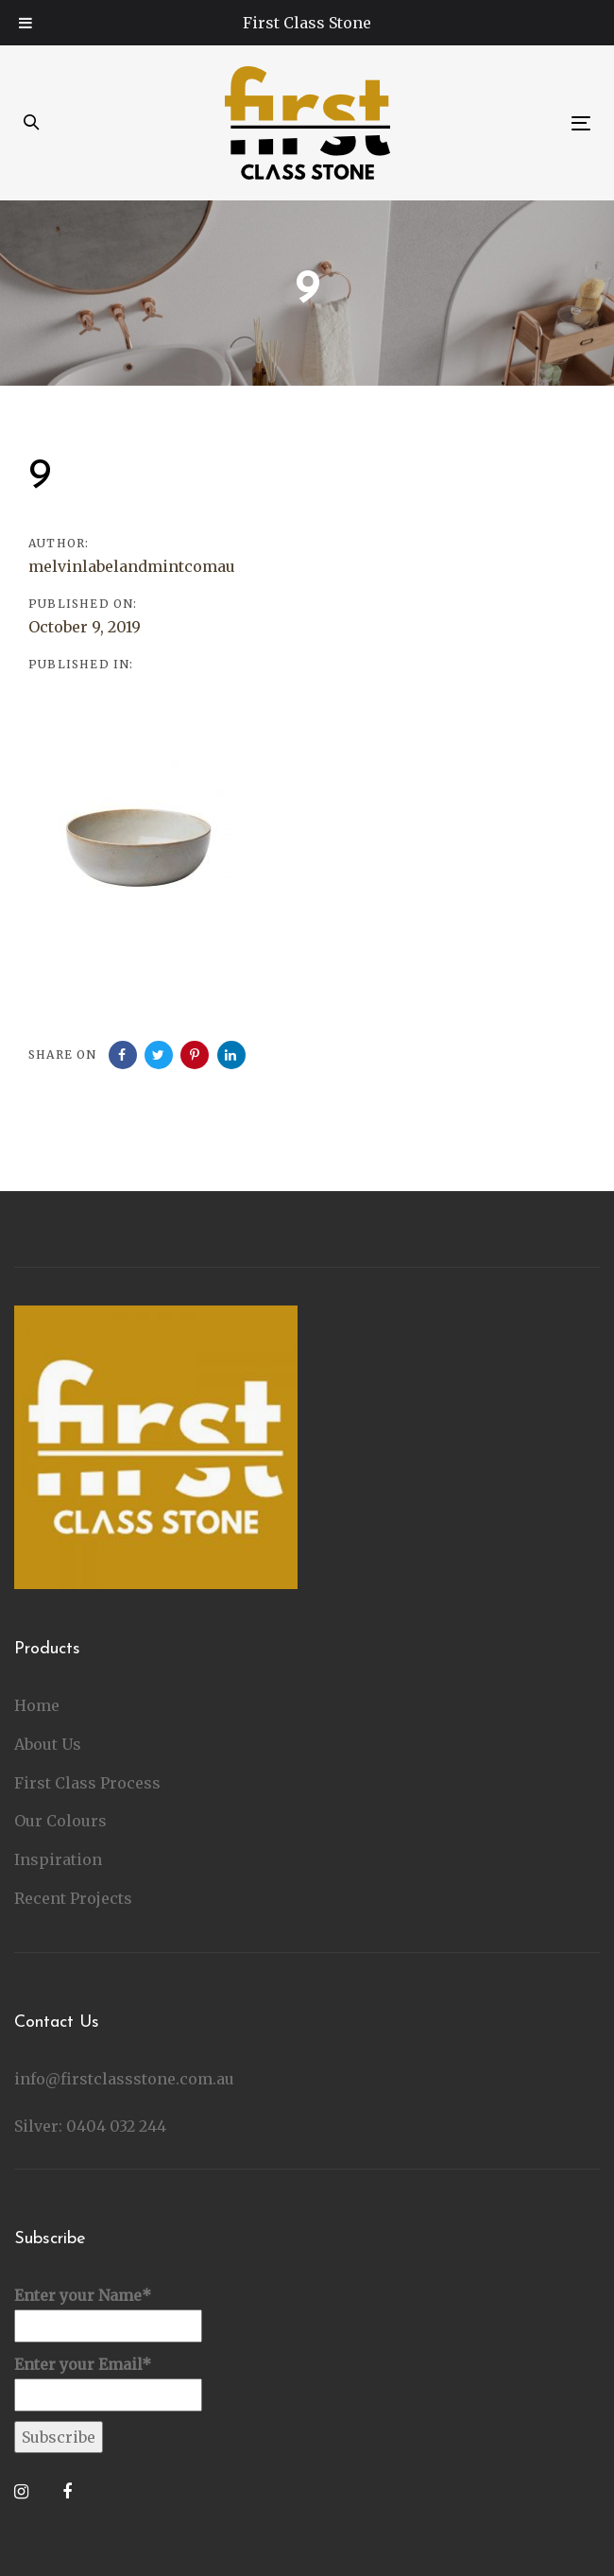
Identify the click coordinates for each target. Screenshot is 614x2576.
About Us (47, 1744)
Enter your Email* (108, 2383)
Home (37, 1705)
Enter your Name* (108, 2314)
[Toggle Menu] (25, 22)
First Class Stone (307, 22)
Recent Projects (73, 1898)
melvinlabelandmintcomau (131, 566)
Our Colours (60, 1820)
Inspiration (58, 1859)
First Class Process (87, 1782)
